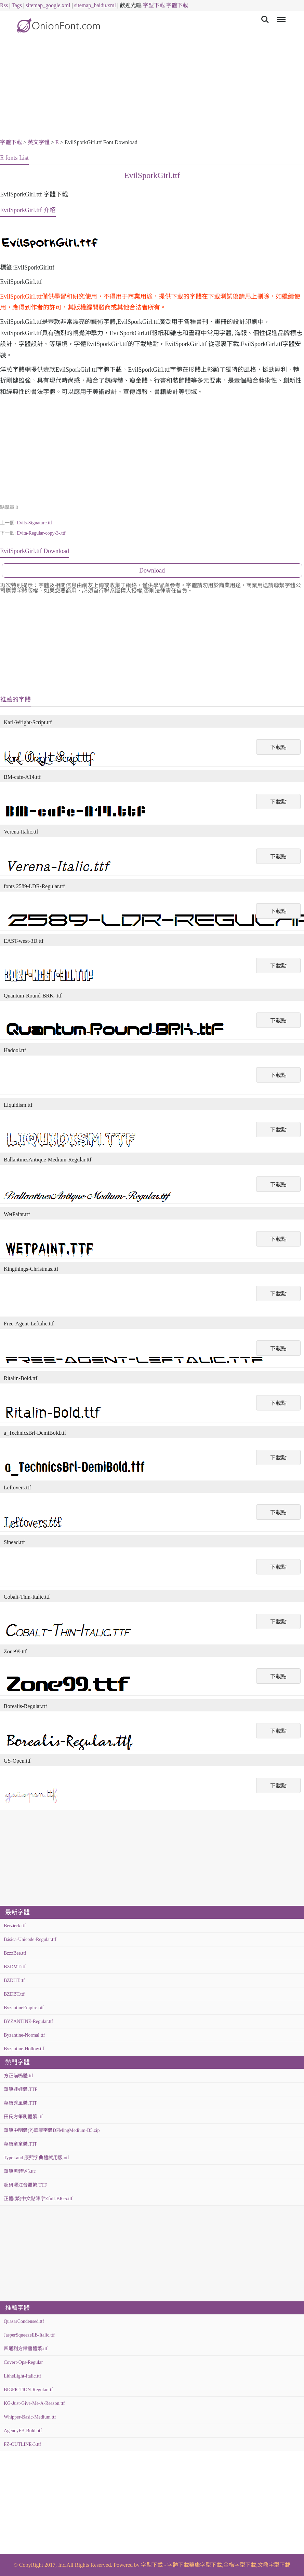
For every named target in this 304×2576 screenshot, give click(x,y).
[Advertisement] (152, 89)
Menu (280, 16)
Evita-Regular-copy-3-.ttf (41, 533)
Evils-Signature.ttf (34, 522)
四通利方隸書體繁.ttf (26, 2348)
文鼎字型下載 (273, 2565)
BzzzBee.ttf (15, 1953)
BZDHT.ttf (14, 1980)
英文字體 (39, 142)
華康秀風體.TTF (20, 2103)
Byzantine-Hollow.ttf (24, 2048)
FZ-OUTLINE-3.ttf (22, 2444)
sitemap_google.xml (48, 5)
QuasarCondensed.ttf (24, 2321)
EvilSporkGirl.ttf (152, 175)
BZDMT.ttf (15, 1966)
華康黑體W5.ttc (20, 2171)
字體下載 (177, 5)
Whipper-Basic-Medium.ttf (30, 2417)
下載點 (278, 747)
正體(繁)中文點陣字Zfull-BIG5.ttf (38, 2198)
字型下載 (154, 5)
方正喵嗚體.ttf (18, 2075)
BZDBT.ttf (14, 1994)
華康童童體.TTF (20, 2144)
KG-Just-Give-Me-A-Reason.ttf (34, 2403)
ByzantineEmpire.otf (24, 2007)
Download (152, 570)
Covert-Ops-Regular (23, 2362)
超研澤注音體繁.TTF (25, 2185)
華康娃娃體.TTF (20, 2089)
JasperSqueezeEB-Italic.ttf (29, 2335)
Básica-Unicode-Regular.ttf (30, 1939)
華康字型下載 (205, 2565)
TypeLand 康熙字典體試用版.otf (36, 2157)
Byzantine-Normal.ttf (24, 2035)
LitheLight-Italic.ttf (22, 2376)
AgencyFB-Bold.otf (23, 2430)
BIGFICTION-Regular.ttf (28, 2389)
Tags (17, 5)
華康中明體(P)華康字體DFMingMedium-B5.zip (52, 2130)
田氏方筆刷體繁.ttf (23, 2116)
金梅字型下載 (239, 2565)
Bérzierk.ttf (15, 1925)
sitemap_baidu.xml (95, 5)
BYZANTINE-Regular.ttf (28, 2021)
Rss (4, 5)
